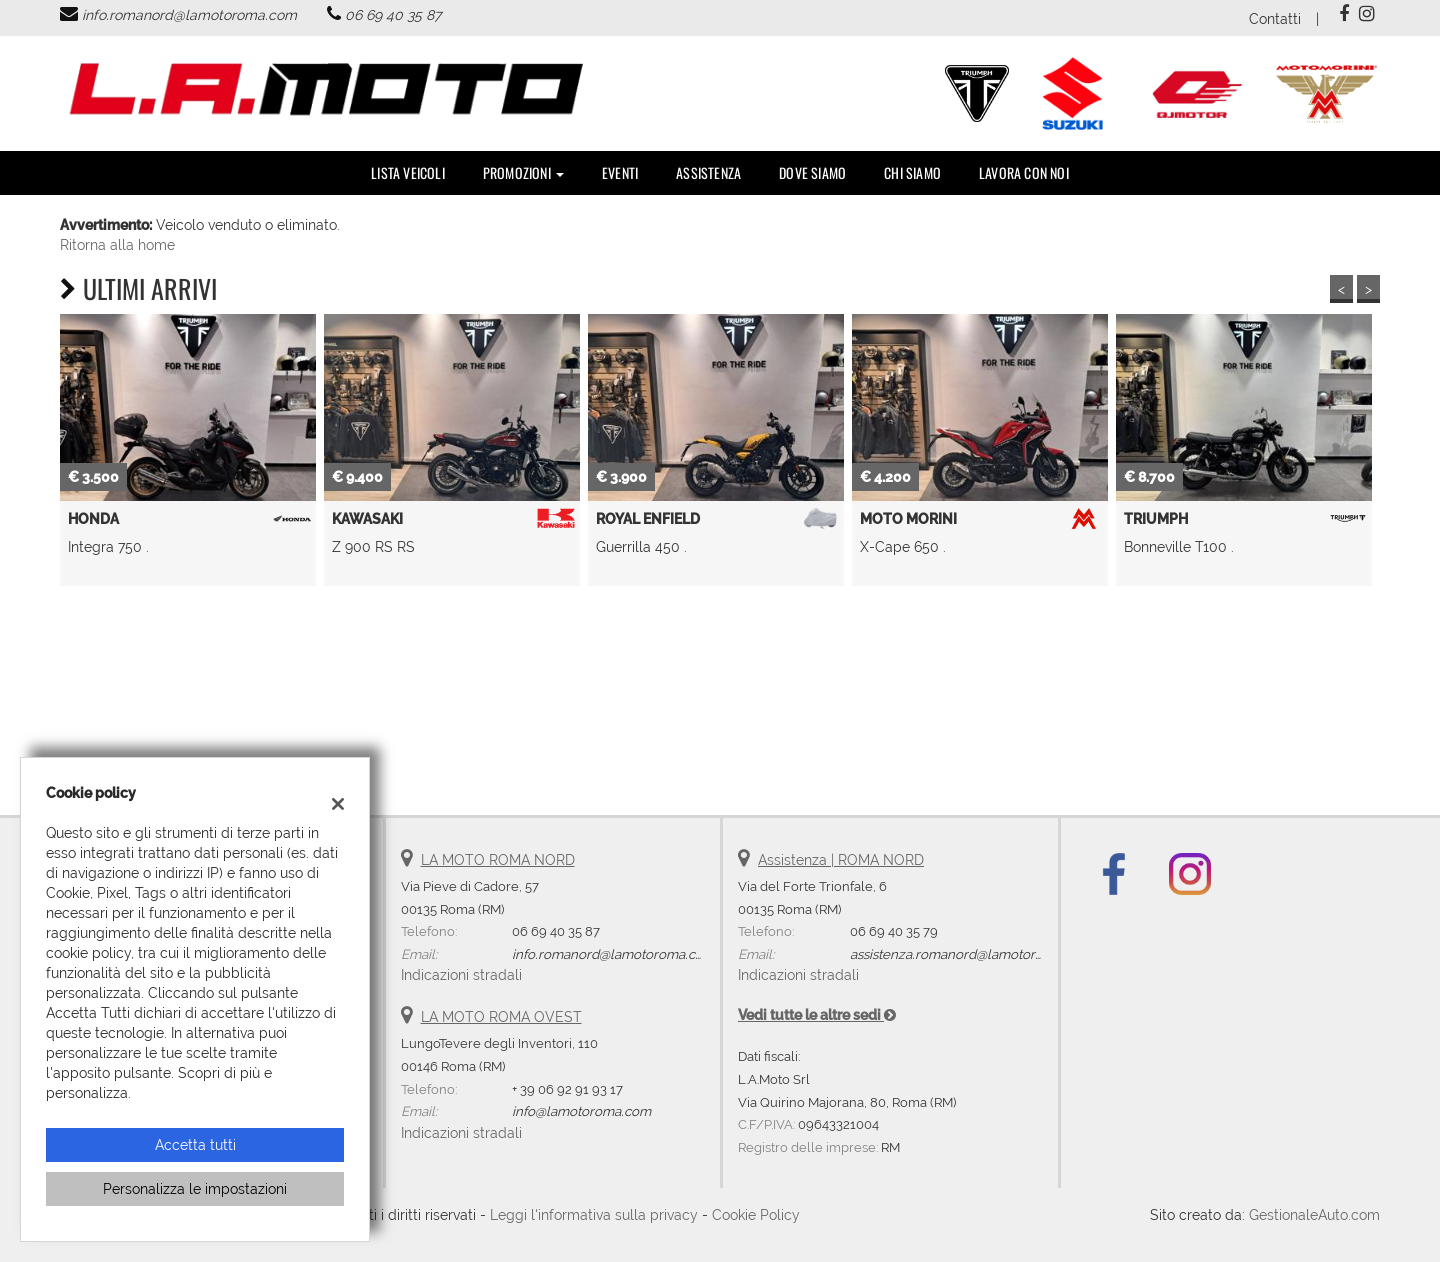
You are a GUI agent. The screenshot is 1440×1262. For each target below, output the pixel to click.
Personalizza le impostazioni (195, 1189)
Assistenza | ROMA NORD (841, 860)
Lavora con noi (1024, 172)
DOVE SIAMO (812, 172)
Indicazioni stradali (461, 975)
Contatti (1275, 19)
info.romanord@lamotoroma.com (189, 15)
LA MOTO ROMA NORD (498, 860)
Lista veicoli (408, 172)
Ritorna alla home (117, 245)
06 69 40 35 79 (894, 931)
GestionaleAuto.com (1314, 1215)
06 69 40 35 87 (393, 15)
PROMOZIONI (523, 172)
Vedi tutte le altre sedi (817, 1015)
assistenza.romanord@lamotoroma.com (971, 954)
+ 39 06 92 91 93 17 (567, 1089)
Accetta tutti (195, 1145)
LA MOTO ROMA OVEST (501, 1017)
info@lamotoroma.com (581, 1111)
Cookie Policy (756, 1215)
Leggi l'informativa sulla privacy (594, 1215)
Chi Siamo (912, 172)
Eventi (620, 172)
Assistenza (708, 172)
